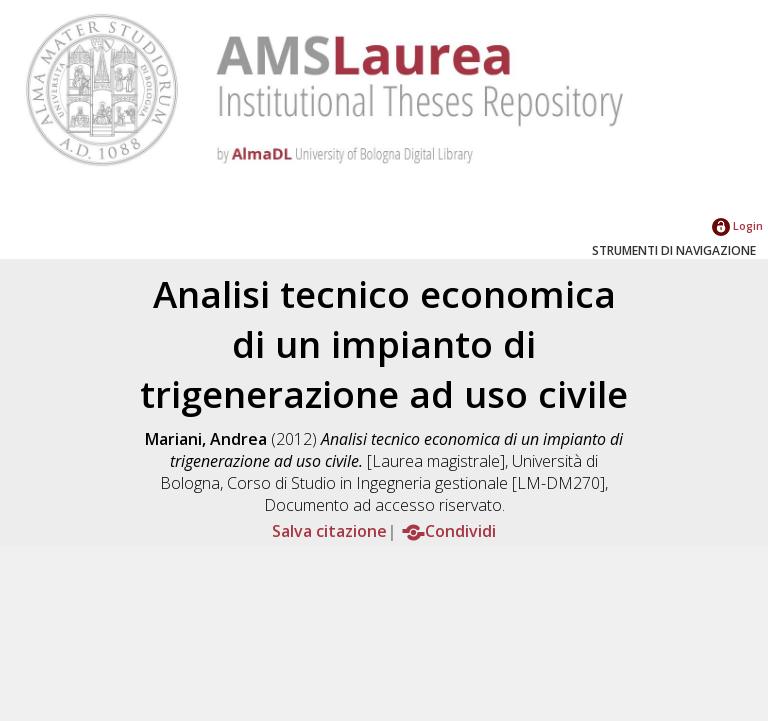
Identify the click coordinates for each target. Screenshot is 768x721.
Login (737, 225)
